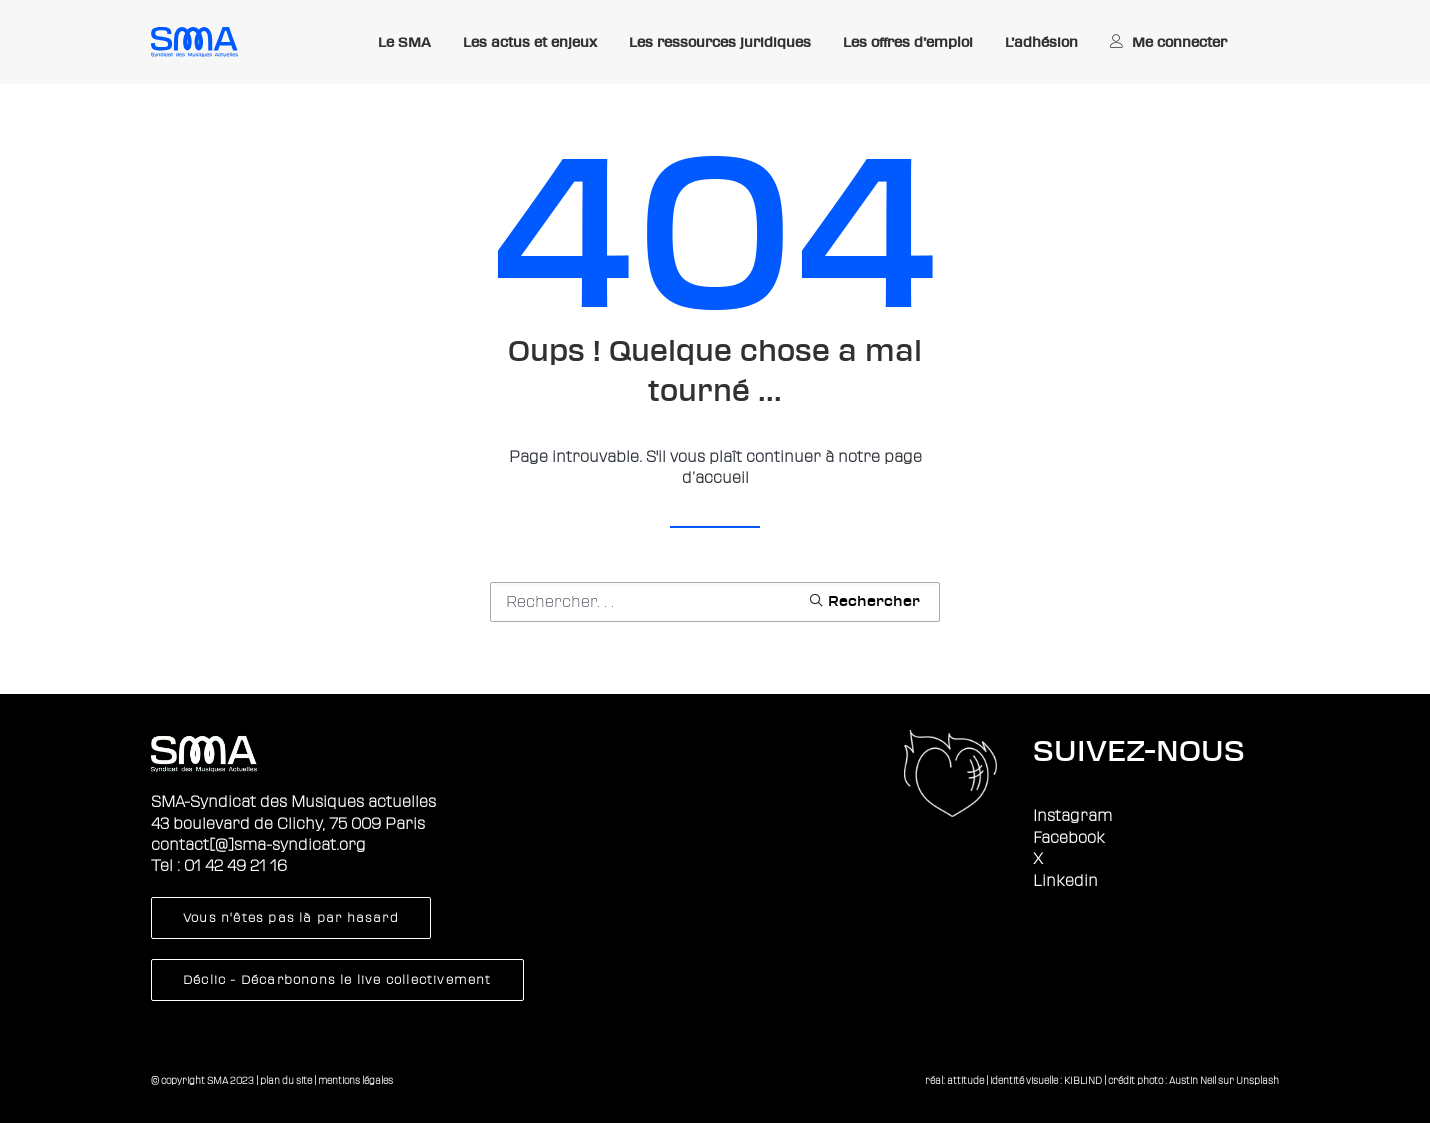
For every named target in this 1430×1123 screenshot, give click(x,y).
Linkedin (1065, 881)
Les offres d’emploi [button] (908, 42)
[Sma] (194, 42)
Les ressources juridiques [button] (720, 42)
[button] (864, 600)
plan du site (286, 1080)
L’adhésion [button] (1041, 42)
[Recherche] (715, 602)
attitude (965, 1080)
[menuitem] (404, 43)
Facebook (1069, 838)
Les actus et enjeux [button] (530, 42)
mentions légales (355, 1080)
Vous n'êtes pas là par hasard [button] (291, 918)
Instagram (1072, 816)
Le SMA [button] (404, 42)
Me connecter (1179, 42)
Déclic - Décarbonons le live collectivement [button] (337, 980)
